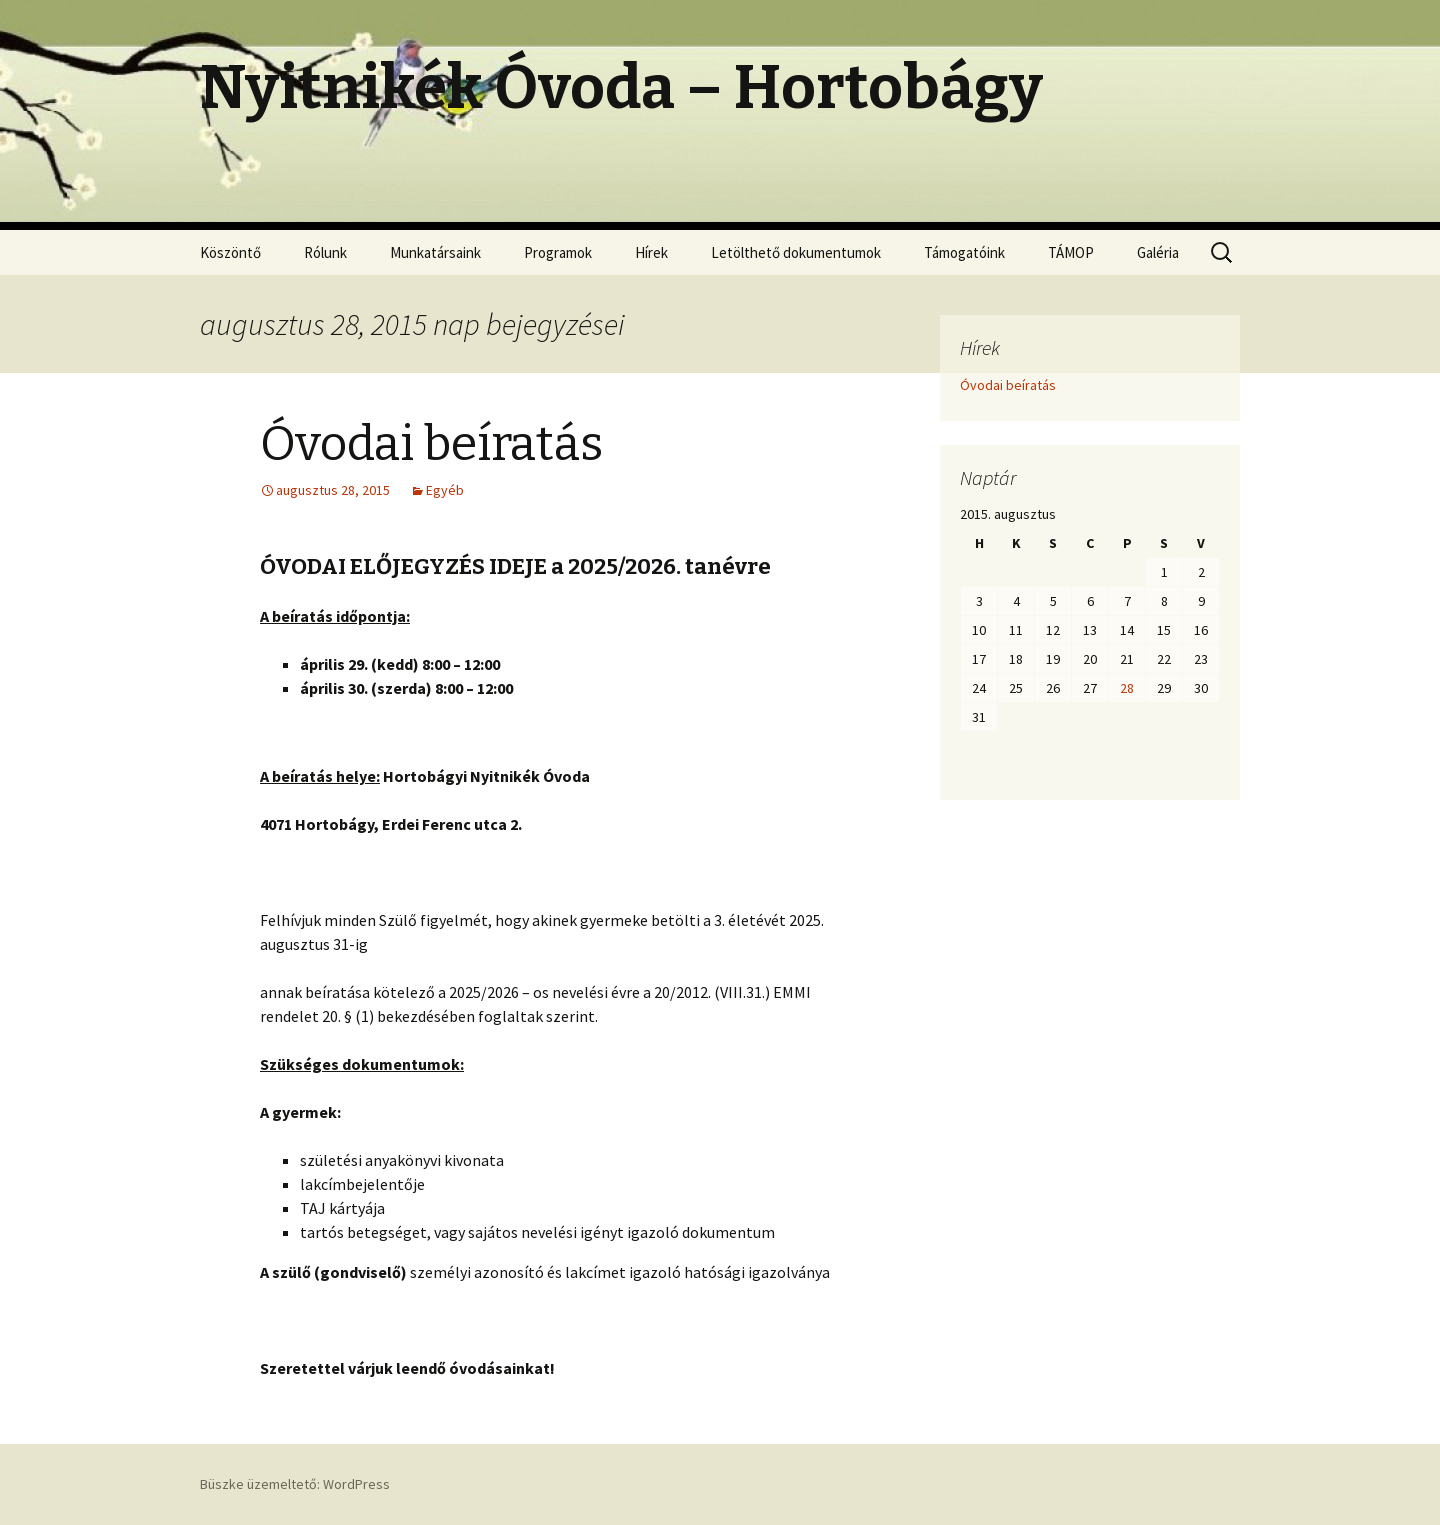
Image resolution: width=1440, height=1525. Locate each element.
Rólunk (325, 252)
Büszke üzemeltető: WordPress (295, 1484)
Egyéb (445, 490)
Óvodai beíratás (431, 444)
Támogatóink (964, 252)
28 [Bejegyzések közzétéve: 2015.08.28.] (1127, 688)
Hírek (651, 252)
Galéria (1158, 252)
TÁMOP (1071, 252)
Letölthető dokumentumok (796, 252)
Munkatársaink (435, 252)
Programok (558, 252)
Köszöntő (230, 252)
